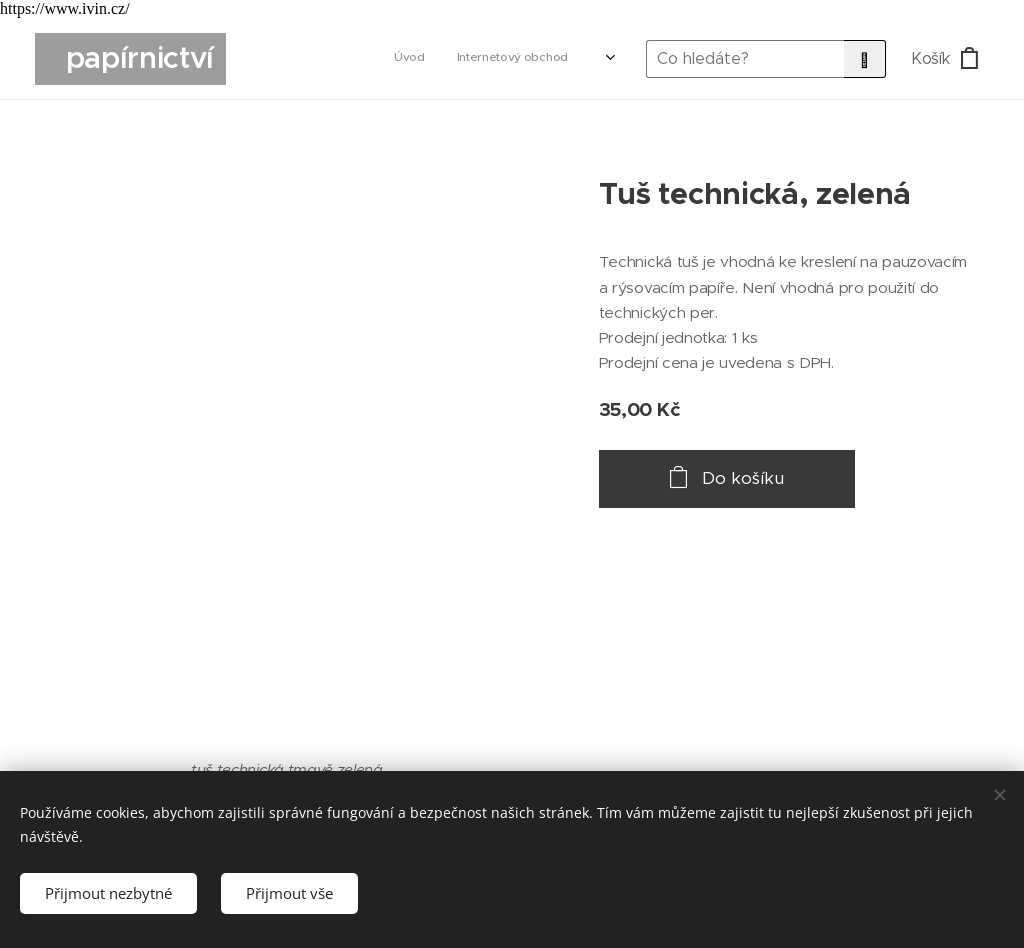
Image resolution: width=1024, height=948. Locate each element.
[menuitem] (359, 59)
